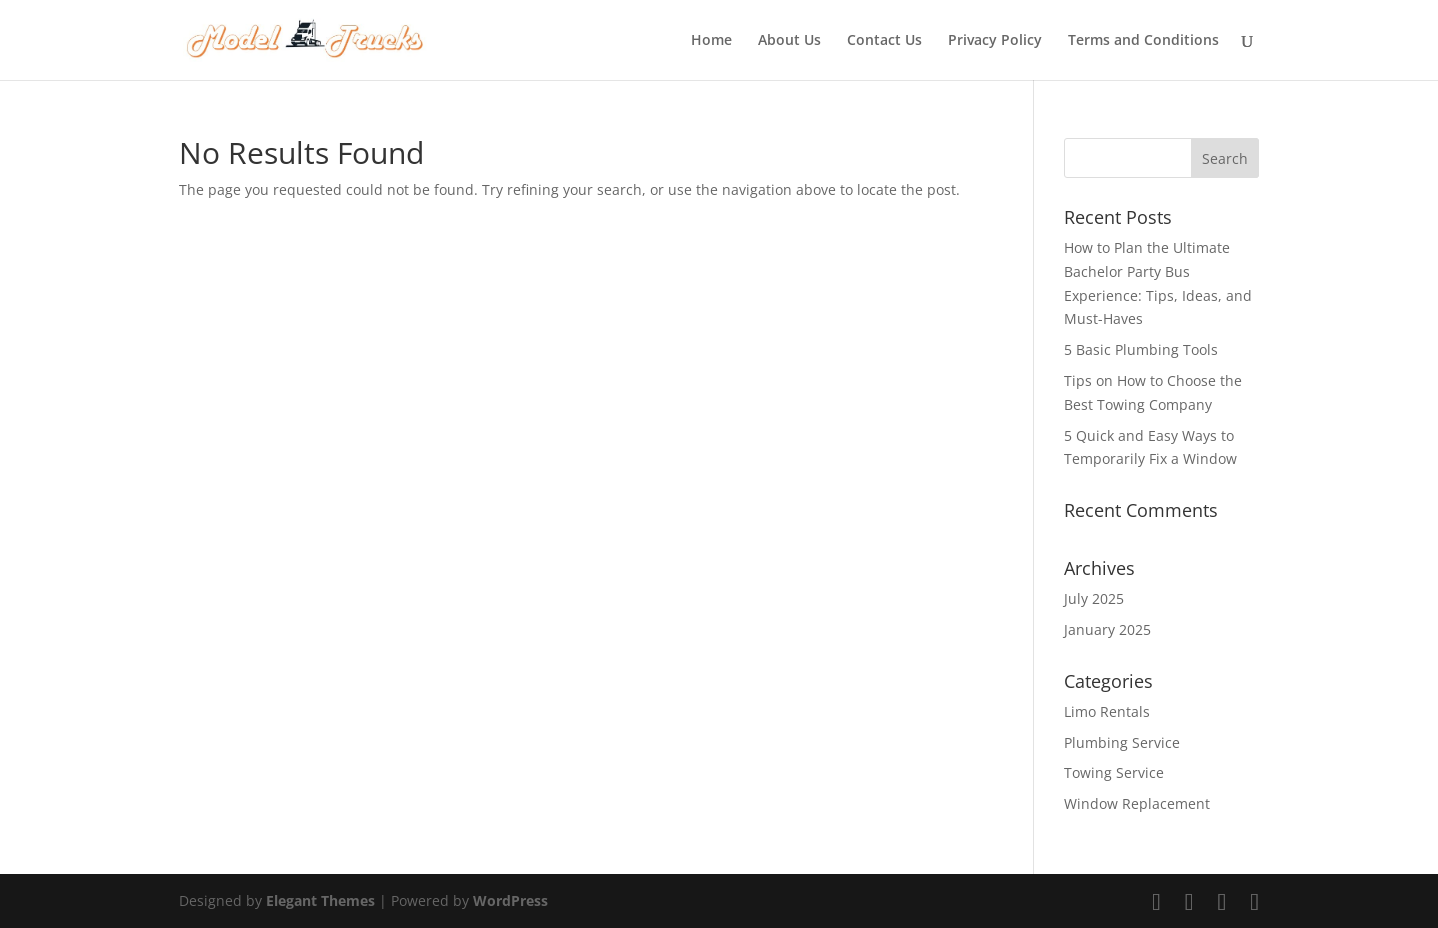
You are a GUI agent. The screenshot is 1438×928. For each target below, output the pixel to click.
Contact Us (884, 41)
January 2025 (1107, 629)
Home (711, 41)
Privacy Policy (995, 41)
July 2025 (1094, 598)
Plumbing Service (1122, 742)
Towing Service (1114, 772)
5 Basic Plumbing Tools (1143, 349)
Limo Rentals (1107, 711)
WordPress (510, 900)
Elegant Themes (320, 900)
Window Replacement (1137, 803)
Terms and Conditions (1143, 41)
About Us (789, 41)
